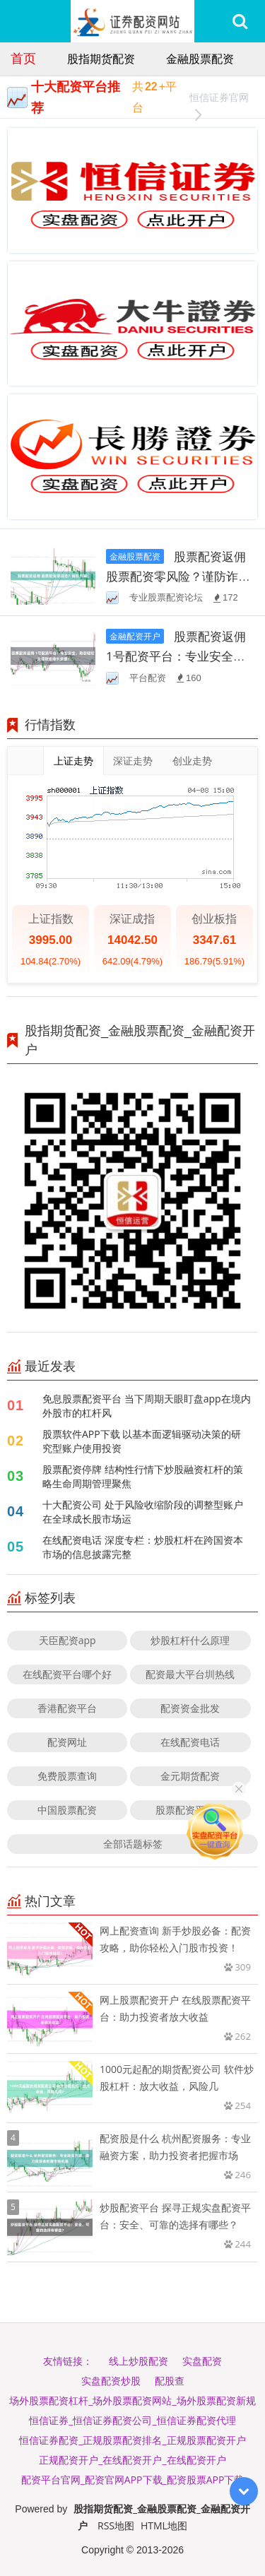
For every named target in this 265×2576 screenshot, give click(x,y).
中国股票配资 (67, 1809)
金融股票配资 (200, 58)
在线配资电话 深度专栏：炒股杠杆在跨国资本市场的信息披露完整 (142, 1547)
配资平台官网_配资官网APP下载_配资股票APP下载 (133, 2479)
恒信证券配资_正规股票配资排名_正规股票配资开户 (132, 2440)
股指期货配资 (101, 58)
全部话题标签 (133, 1843)
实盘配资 (202, 2361)
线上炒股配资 (138, 2361)
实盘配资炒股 (111, 2380)
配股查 (169, 2380)
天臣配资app (67, 1640)
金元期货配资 (190, 1776)
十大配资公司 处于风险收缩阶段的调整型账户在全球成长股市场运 (142, 1511)
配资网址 (67, 1742)
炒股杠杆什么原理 (190, 1640)
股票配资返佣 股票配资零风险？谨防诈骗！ (176, 576)
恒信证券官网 (219, 99)
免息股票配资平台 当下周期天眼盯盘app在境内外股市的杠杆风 (146, 1405)
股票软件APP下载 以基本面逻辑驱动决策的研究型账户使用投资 (141, 1441)
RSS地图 (116, 2525)
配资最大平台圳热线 (190, 1674)
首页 (23, 57)
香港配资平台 (67, 1708)
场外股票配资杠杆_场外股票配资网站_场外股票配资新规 (132, 2400)
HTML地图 (164, 2525)
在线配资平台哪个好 (67, 1674)
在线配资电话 (190, 1742)
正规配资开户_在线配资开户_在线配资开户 (132, 2459)
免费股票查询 (67, 1776)
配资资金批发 (190, 1708)
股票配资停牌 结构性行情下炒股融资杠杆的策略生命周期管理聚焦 (142, 1476)
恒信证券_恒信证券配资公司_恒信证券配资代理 (132, 2420)
